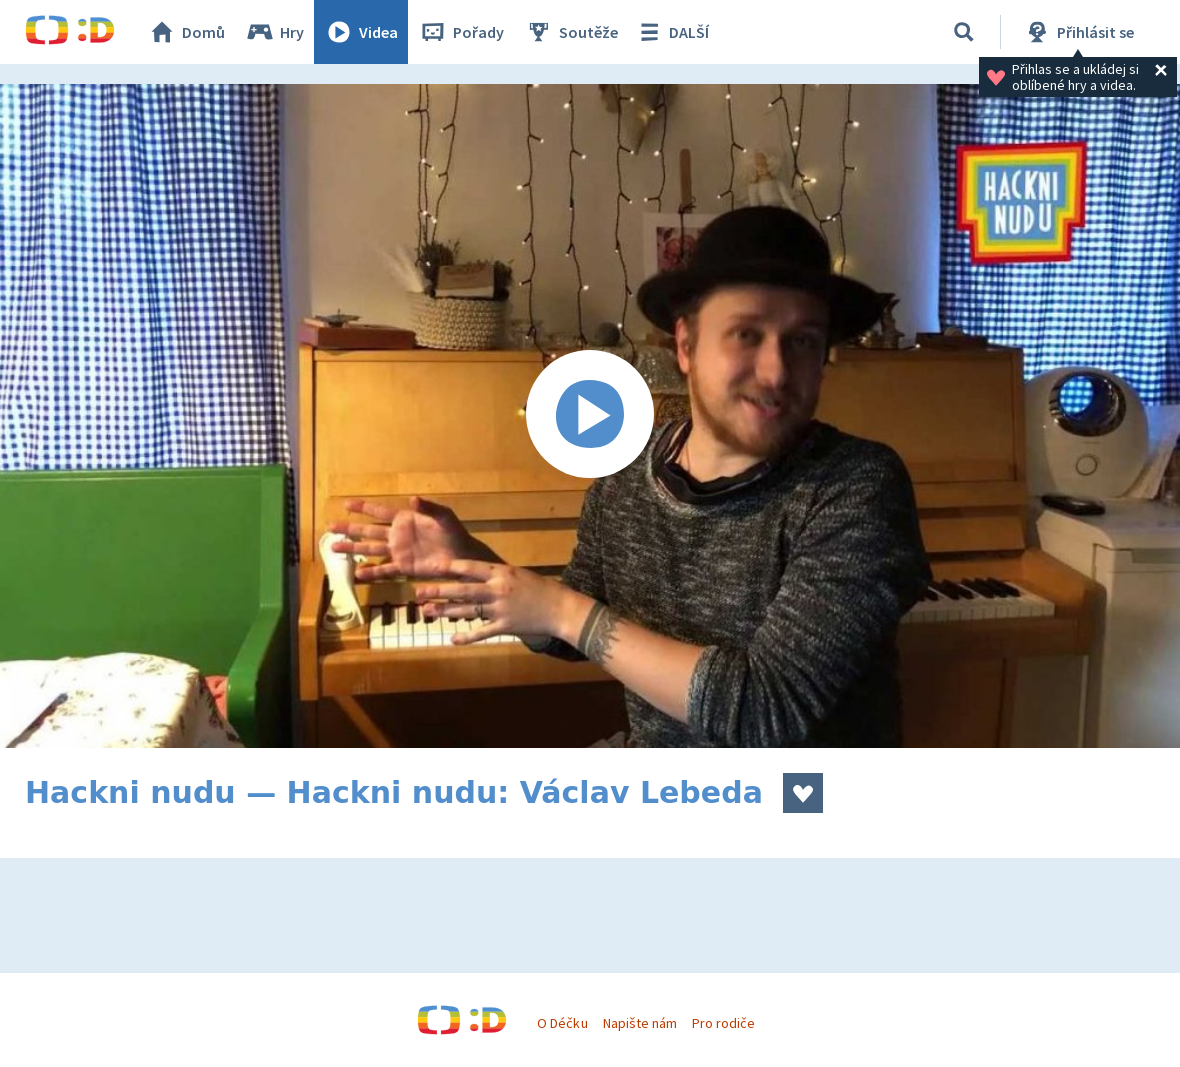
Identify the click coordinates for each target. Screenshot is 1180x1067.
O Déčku (562, 1023)
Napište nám (640, 1023)
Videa (361, 32)
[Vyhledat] (964, 32)
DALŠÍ (671, 32)
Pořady (461, 32)
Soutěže (571, 32)
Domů (186, 32)
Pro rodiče (723, 1023)
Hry (274, 32)
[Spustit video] (590, 416)
